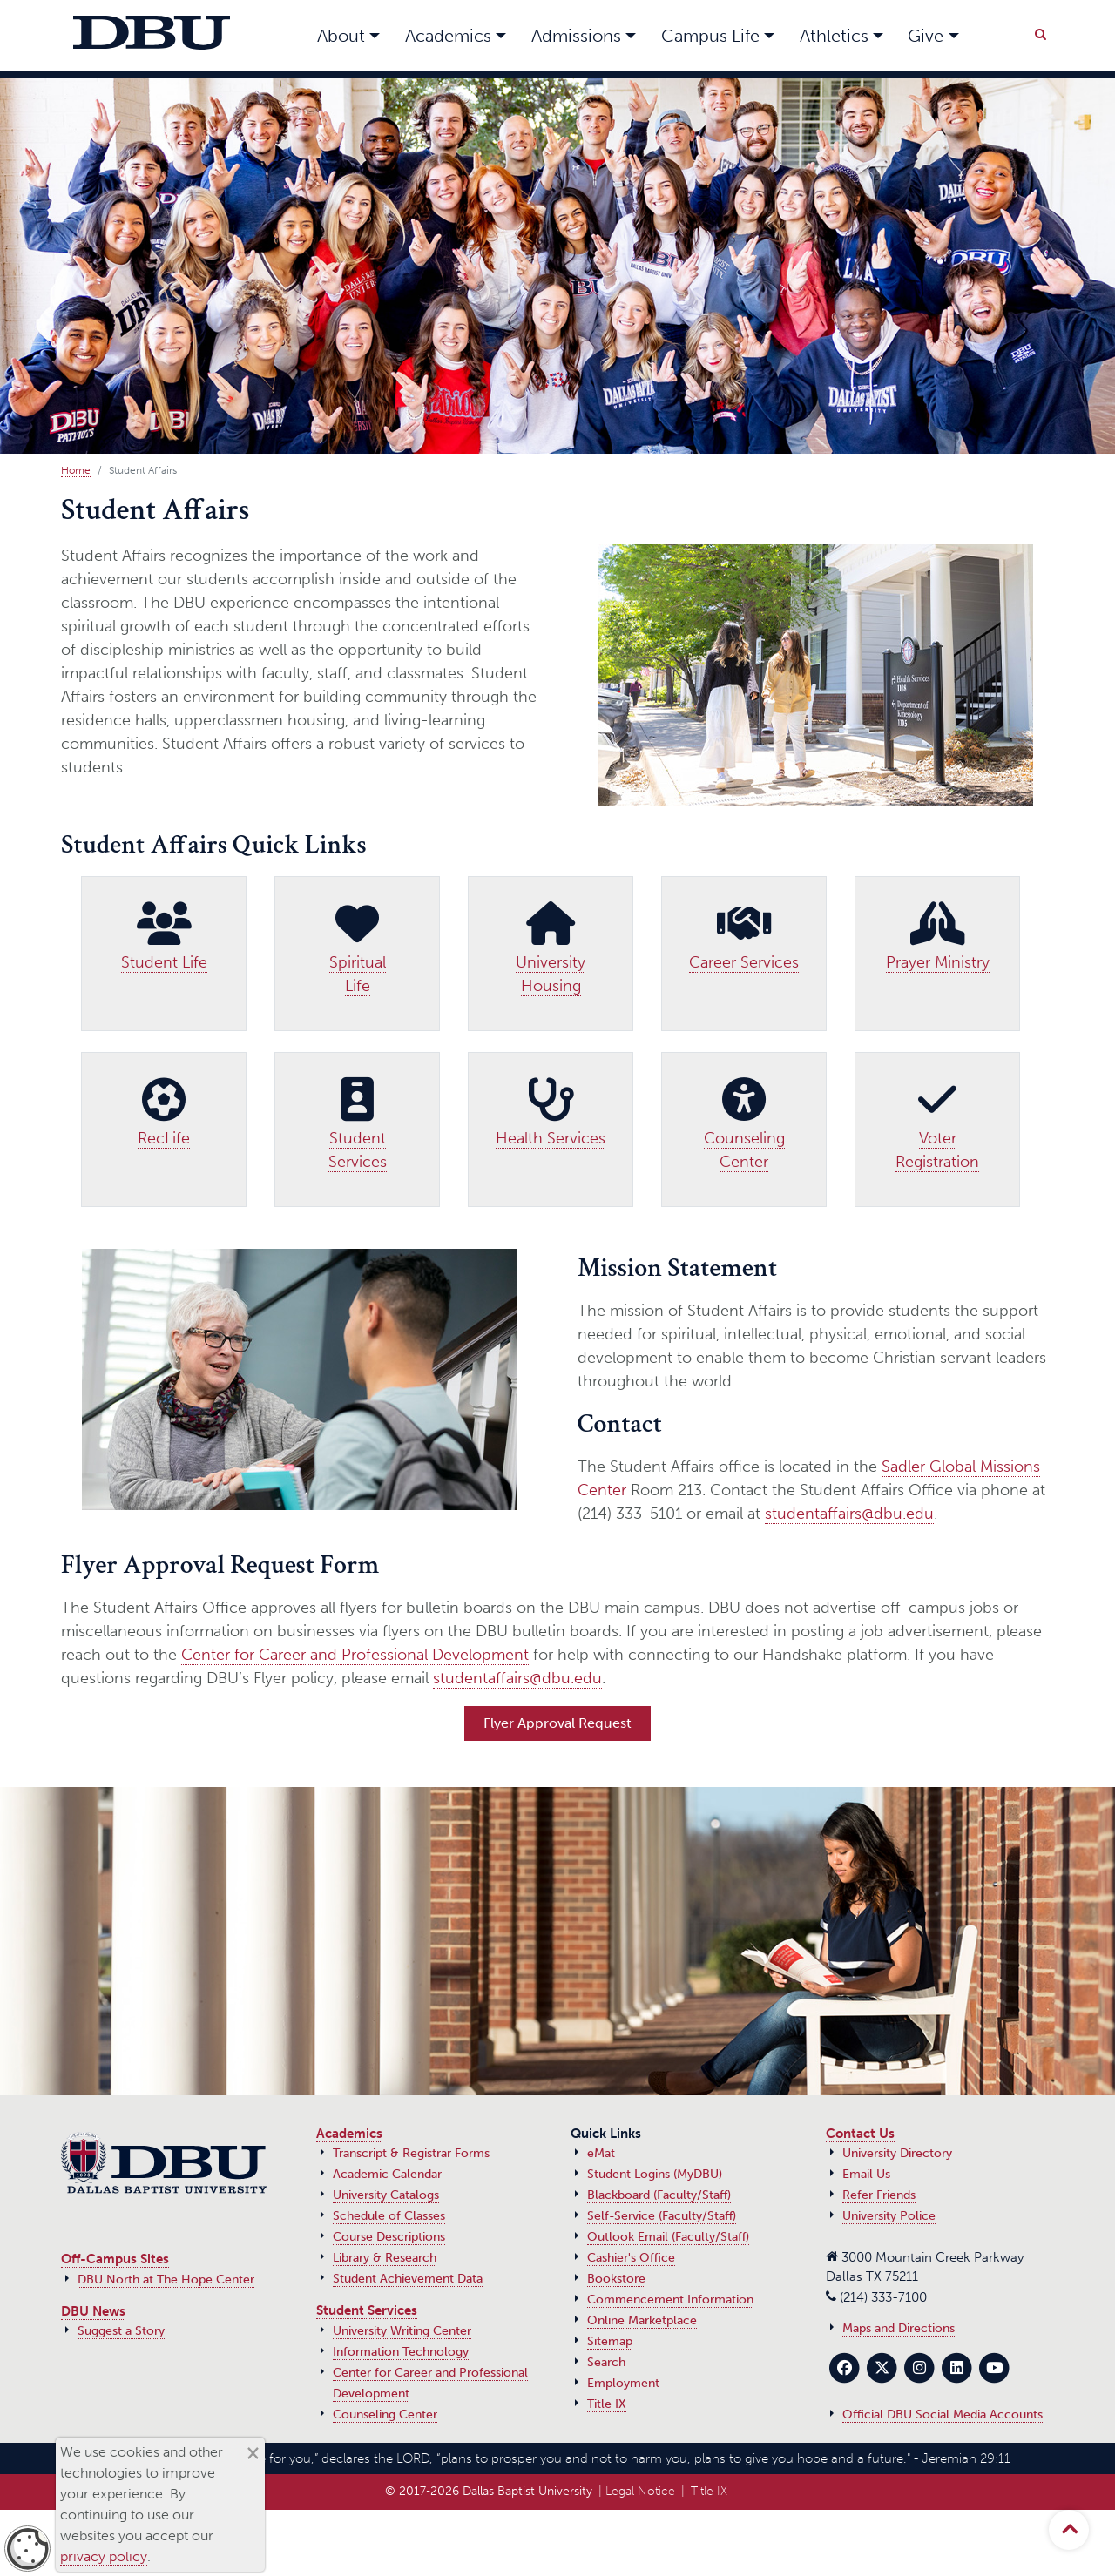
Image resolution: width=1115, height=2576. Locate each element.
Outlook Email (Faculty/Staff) (668, 2236)
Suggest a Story (121, 2330)
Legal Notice (640, 2491)
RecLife (164, 1138)
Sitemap (609, 2341)
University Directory (897, 2153)
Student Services (366, 2310)
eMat (601, 2153)
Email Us (866, 2174)
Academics (349, 2133)
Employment (623, 2383)
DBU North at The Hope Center (166, 2279)
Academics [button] (448, 35)
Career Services (744, 962)
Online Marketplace (642, 2320)
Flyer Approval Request (557, 1723)
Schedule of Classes (389, 2215)
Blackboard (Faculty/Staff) (659, 2195)
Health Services (550, 1138)
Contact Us (860, 2133)
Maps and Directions (898, 2328)
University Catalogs (386, 2195)
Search (606, 2362)
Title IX (606, 2404)
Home (76, 470)
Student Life (164, 962)
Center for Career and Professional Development (355, 1654)
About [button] (341, 35)
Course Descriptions (389, 2236)
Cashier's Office (631, 2257)
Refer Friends (879, 2195)
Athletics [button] (834, 35)
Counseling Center (385, 2414)
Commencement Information (670, 2299)
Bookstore (616, 2278)
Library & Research (384, 2257)
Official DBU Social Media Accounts (942, 2414)
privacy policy (103, 2556)
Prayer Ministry (938, 962)
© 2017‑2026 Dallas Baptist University (488, 2491)
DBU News (93, 2311)
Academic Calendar (387, 2174)
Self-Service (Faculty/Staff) (661, 2215)
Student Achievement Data (408, 2278)
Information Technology (401, 2351)
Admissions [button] (576, 35)
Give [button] (925, 35)
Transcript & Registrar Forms (411, 2153)
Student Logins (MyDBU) (654, 2174)
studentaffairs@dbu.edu (849, 1513)
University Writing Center (402, 2330)
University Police (889, 2215)
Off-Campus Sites (115, 2259)
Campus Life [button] (710, 35)
